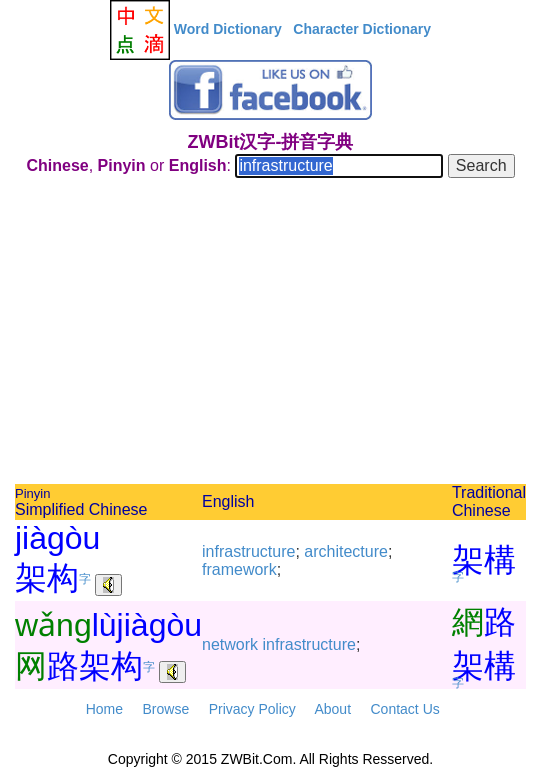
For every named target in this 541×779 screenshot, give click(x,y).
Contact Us (405, 709)
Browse (165, 709)
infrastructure (248, 551)
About (332, 709)
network (230, 644)
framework (239, 569)
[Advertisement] (270, 334)
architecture (346, 551)
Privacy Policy (252, 709)
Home (104, 709)
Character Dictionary (362, 29)
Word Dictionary (228, 29)
